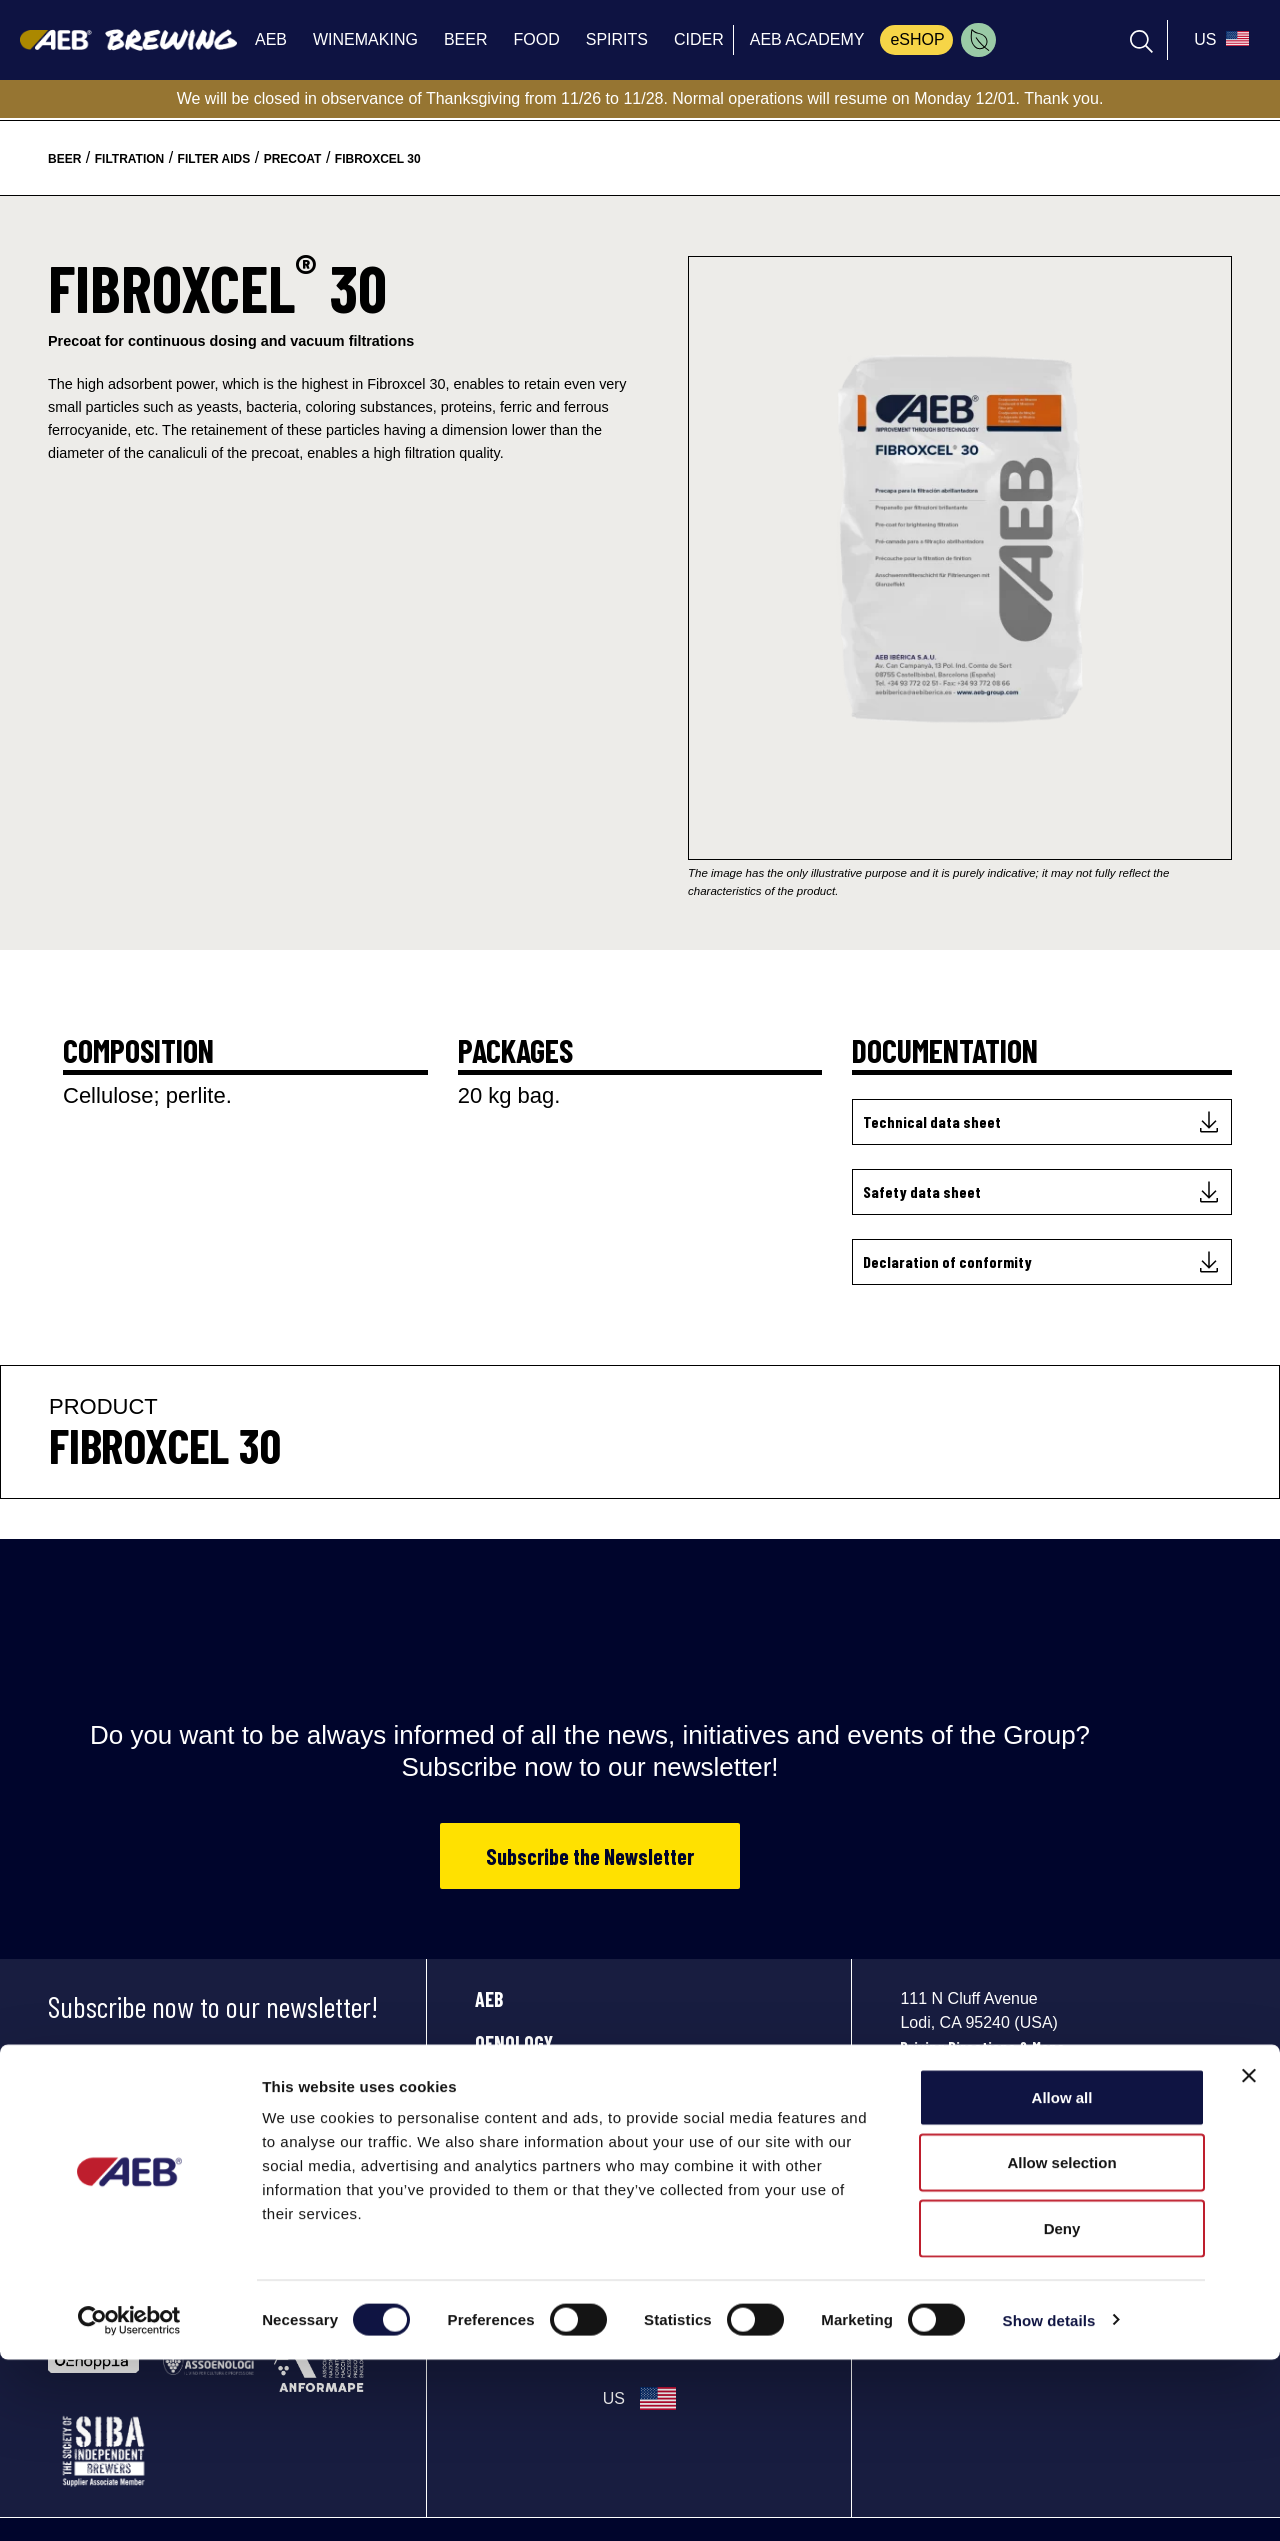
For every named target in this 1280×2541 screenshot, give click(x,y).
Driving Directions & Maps (982, 2046)
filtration (130, 159)
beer (64, 159)
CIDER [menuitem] (699, 39)
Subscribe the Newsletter (590, 1856)
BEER (494, 2087)
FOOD (494, 2131)
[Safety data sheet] (1042, 1192)
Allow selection (1061, 2344)
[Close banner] (1249, 2257)
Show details (1049, 2501)
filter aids (214, 159)
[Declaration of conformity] (1042, 1262)
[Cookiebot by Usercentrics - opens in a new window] (129, 2502)
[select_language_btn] (1219, 40)
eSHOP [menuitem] (917, 39)
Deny (1062, 2409)
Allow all (1062, 2278)
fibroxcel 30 (378, 159)
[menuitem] (978, 40)
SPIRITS (504, 2175)
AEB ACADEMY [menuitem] (807, 39)
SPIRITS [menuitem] (617, 39)
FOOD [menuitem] (536, 39)
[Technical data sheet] (1042, 1122)
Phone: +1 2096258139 (970, 2071)
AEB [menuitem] (271, 39)
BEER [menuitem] (466, 39)
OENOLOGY (514, 2043)
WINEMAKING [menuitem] (365, 39)
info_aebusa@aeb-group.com (997, 2096)
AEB (489, 1999)
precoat (293, 159)
